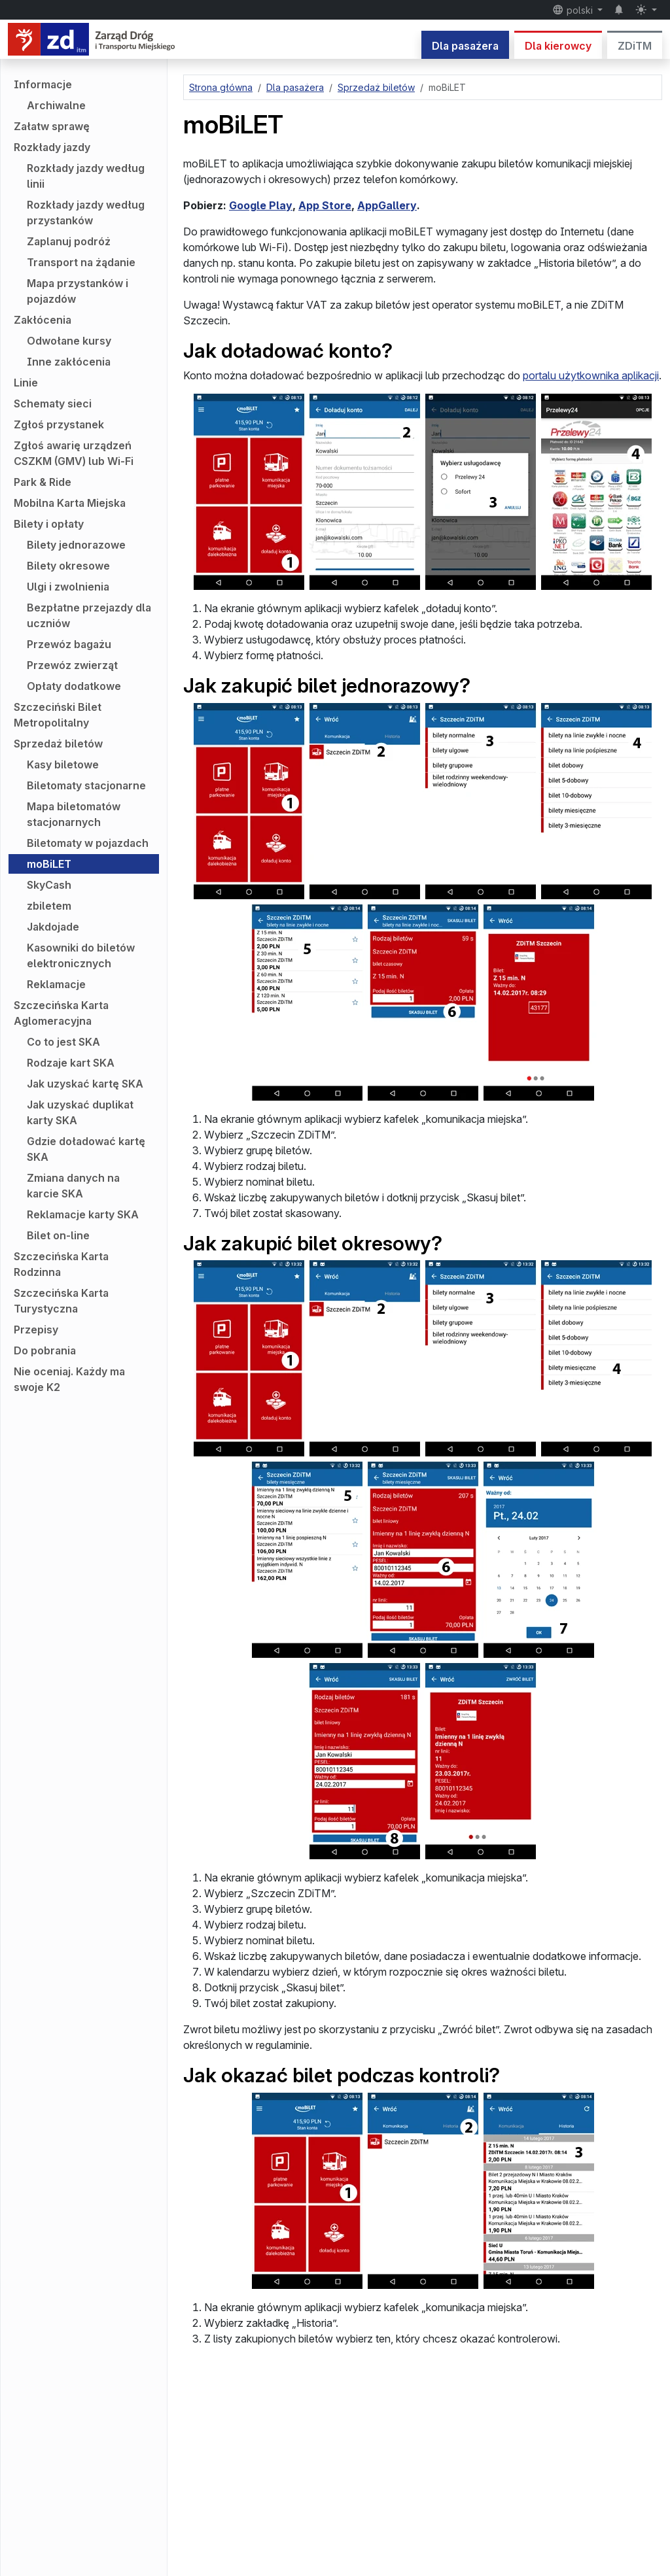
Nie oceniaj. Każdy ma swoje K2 (69, 1379)
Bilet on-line (58, 1235)
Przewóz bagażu (69, 644)
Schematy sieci (53, 403)
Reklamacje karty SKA (83, 1214)
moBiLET (49, 863)
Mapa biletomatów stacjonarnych (73, 814)
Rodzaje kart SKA (71, 1062)
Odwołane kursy (69, 340)
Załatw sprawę (52, 126)
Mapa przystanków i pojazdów (77, 291)
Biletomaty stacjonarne (86, 785)
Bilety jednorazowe (76, 544)
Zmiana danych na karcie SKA (73, 1185)
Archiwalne (56, 105)
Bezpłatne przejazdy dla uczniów (89, 615)
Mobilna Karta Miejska (70, 502)
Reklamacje (56, 984)
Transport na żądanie (81, 262)
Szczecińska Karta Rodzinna (61, 1264)
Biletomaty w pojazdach (88, 843)
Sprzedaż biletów (58, 743)
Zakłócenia (42, 319)
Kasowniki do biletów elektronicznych (81, 955)
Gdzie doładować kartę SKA (86, 1149)
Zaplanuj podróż (69, 241)
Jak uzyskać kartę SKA (85, 1083)
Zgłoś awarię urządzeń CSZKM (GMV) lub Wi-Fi (73, 453)
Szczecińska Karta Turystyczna (61, 1300)
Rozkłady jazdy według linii (86, 176)
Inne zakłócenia (69, 361)
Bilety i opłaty (49, 523)
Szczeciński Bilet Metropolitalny (57, 714)
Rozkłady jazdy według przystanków (86, 212)
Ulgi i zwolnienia (68, 586)
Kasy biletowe (63, 764)
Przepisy (36, 1329)
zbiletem (49, 905)
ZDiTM (635, 45)
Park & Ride (42, 482)
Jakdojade (53, 926)
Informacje (43, 84)
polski (573, 10)
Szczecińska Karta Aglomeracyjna (61, 1013)
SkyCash (49, 884)
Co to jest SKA (63, 1041)
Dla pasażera (465, 45)
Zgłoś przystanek (59, 424)
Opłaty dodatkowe (74, 686)
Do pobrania (45, 1350)
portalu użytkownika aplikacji (591, 375)
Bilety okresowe (68, 565)
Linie (26, 382)
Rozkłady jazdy (52, 147)
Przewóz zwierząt (72, 665)
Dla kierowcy (558, 45)
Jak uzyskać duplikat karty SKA (80, 1112)
